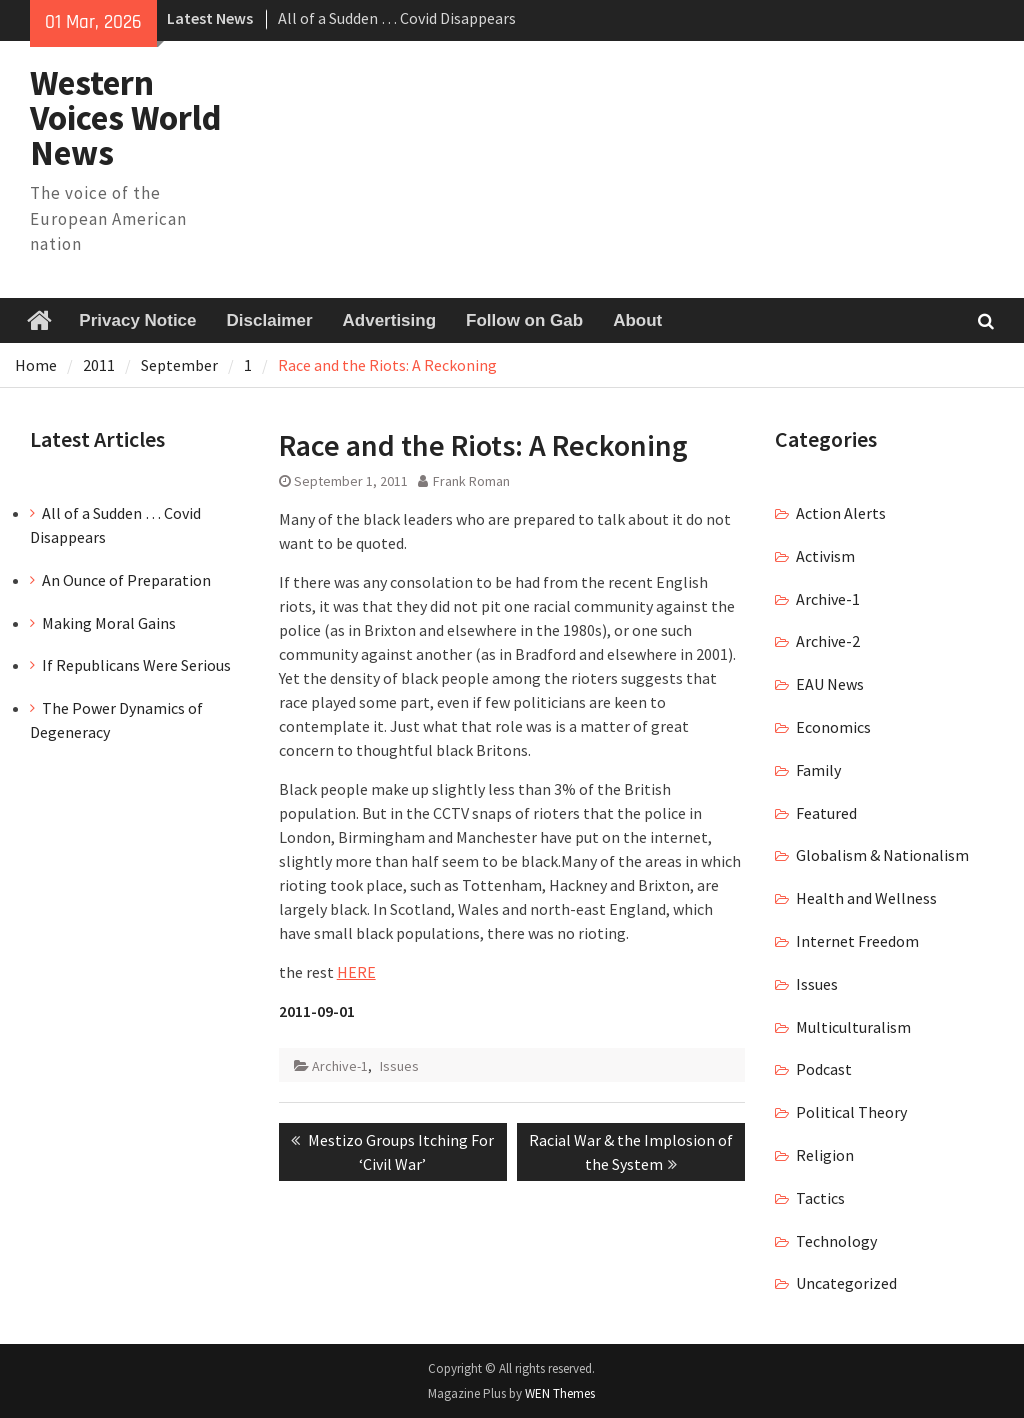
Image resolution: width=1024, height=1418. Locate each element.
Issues (399, 1066)
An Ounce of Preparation (126, 580)
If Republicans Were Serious (136, 665)
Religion (825, 1155)
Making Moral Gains (109, 623)
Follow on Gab (524, 320)
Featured (826, 813)
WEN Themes (560, 1393)
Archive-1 (340, 1066)
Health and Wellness (866, 898)
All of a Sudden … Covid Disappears (397, 18)
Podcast (824, 1069)
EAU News (830, 684)
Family (818, 770)
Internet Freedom (857, 941)
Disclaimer (270, 320)
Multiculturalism (853, 1027)
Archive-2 (828, 641)
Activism (825, 556)
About (637, 320)
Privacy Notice (137, 320)
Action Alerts (841, 513)
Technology (836, 1241)
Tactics (820, 1198)
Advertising (390, 320)
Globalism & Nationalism (882, 855)
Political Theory (851, 1112)
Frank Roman (471, 481)
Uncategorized (846, 1283)
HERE (356, 972)
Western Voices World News (126, 118)
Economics (833, 727)
